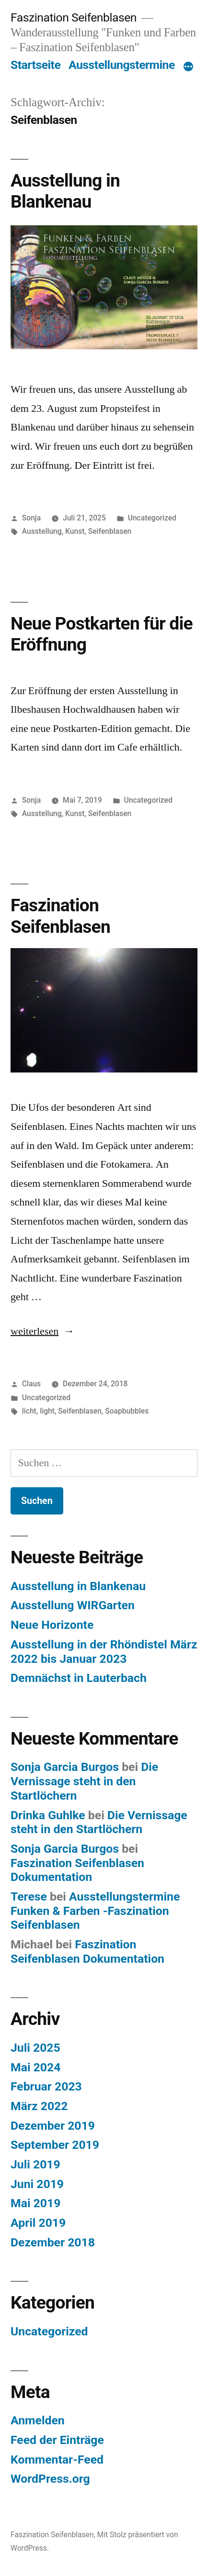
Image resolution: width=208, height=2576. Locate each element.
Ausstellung (42, 531)
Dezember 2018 (53, 2242)
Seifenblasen (110, 531)
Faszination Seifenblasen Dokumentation (77, 1870)
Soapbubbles (127, 1410)
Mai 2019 (35, 2203)
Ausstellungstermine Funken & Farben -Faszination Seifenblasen (95, 1911)
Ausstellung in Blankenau (65, 191)
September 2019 (55, 2145)
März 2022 (39, 2106)
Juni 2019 (37, 2184)
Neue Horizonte (52, 1625)
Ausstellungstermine (122, 65)
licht (29, 1410)
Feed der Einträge (57, 2440)
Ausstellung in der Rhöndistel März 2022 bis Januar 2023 (104, 1651)
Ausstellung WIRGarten (73, 1605)
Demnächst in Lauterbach (79, 1678)
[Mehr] (188, 67)
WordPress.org (50, 2479)
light (47, 1410)
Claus (31, 1383)
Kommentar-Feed (57, 2459)
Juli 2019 (35, 2164)
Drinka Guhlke (48, 1815)
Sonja (31, 517)
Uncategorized (152, 517)
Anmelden (38, 2420)
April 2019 (38, 2223)
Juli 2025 (35, 2048)
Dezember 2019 (53, 2126)
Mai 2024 (35, 2067)
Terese (29, 1896)
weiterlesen (40, 1331)
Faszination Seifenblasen (74, 17)
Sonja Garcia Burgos (65, 1767)
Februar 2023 (46, 2086)
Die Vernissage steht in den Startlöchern (84, 1781)
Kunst (74, 531)
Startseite (35, 65)
